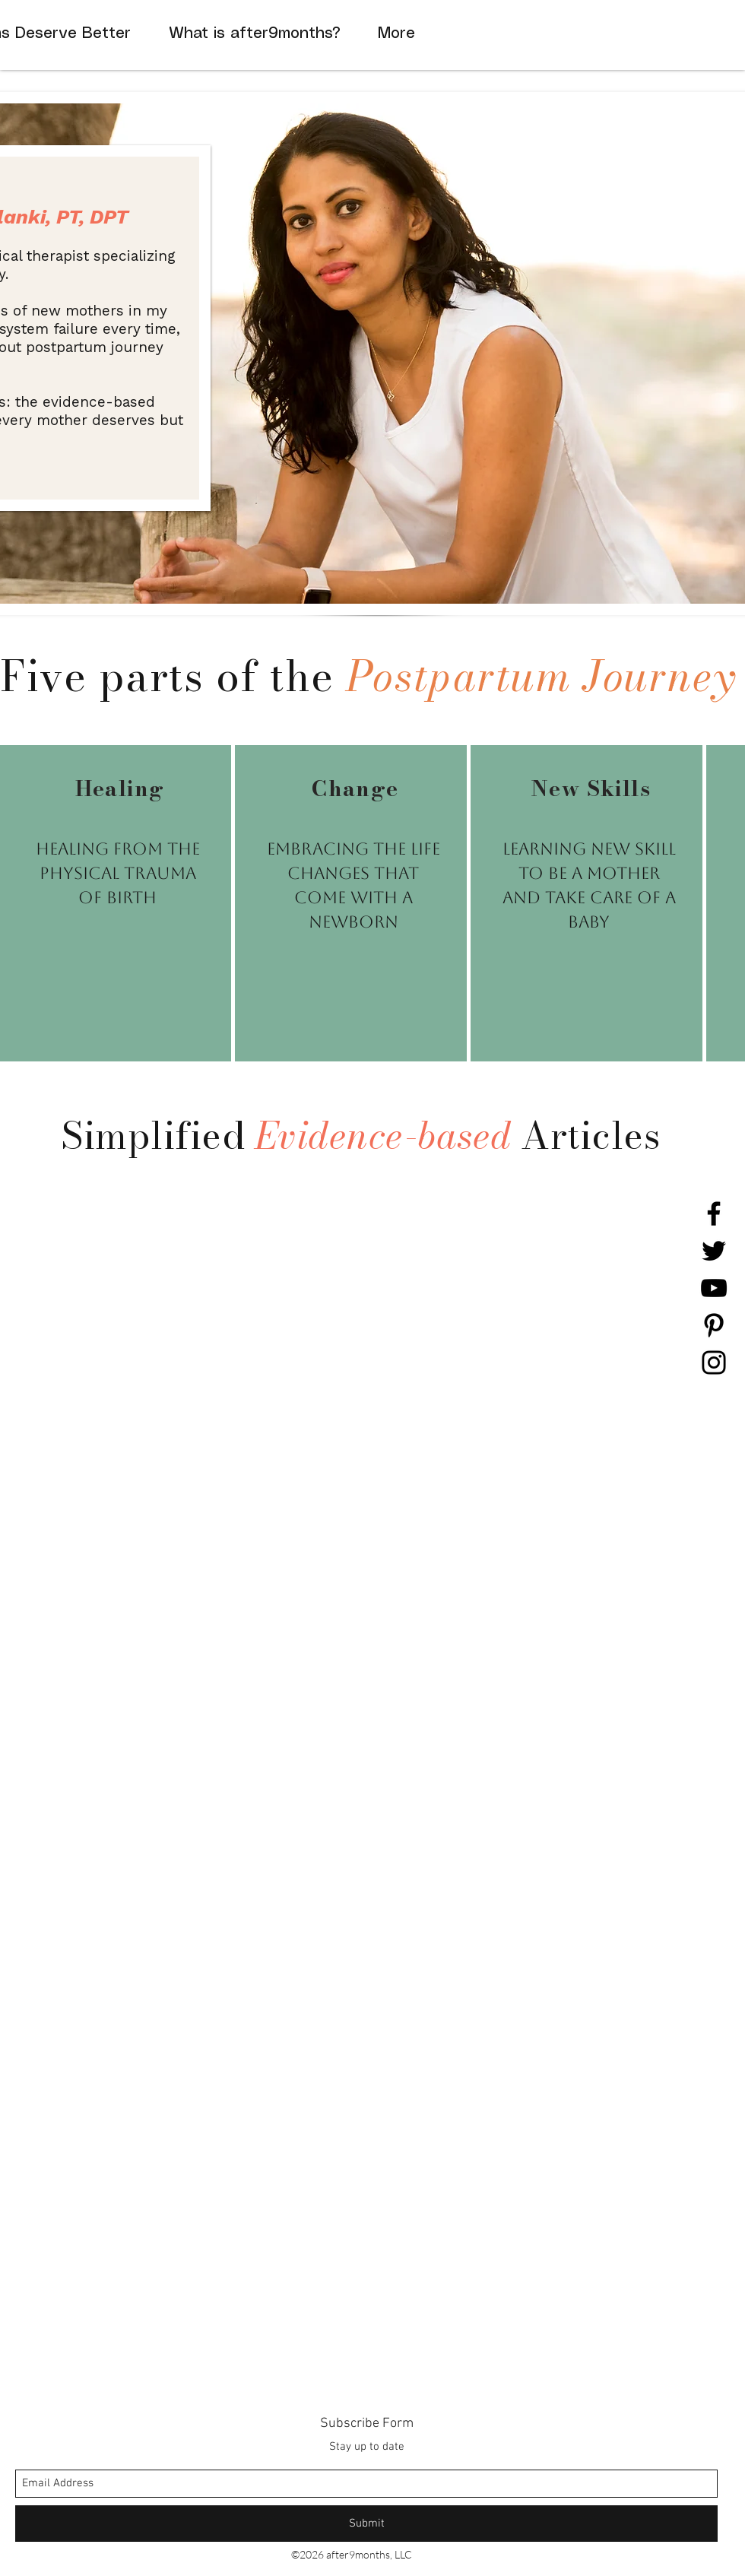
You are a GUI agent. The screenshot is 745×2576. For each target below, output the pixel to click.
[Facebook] (714, 1213)
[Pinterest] (714, 1325)
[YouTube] (714, 1288)
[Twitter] (714, 1251)
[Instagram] (714, 1362)
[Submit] (366, 2523)
